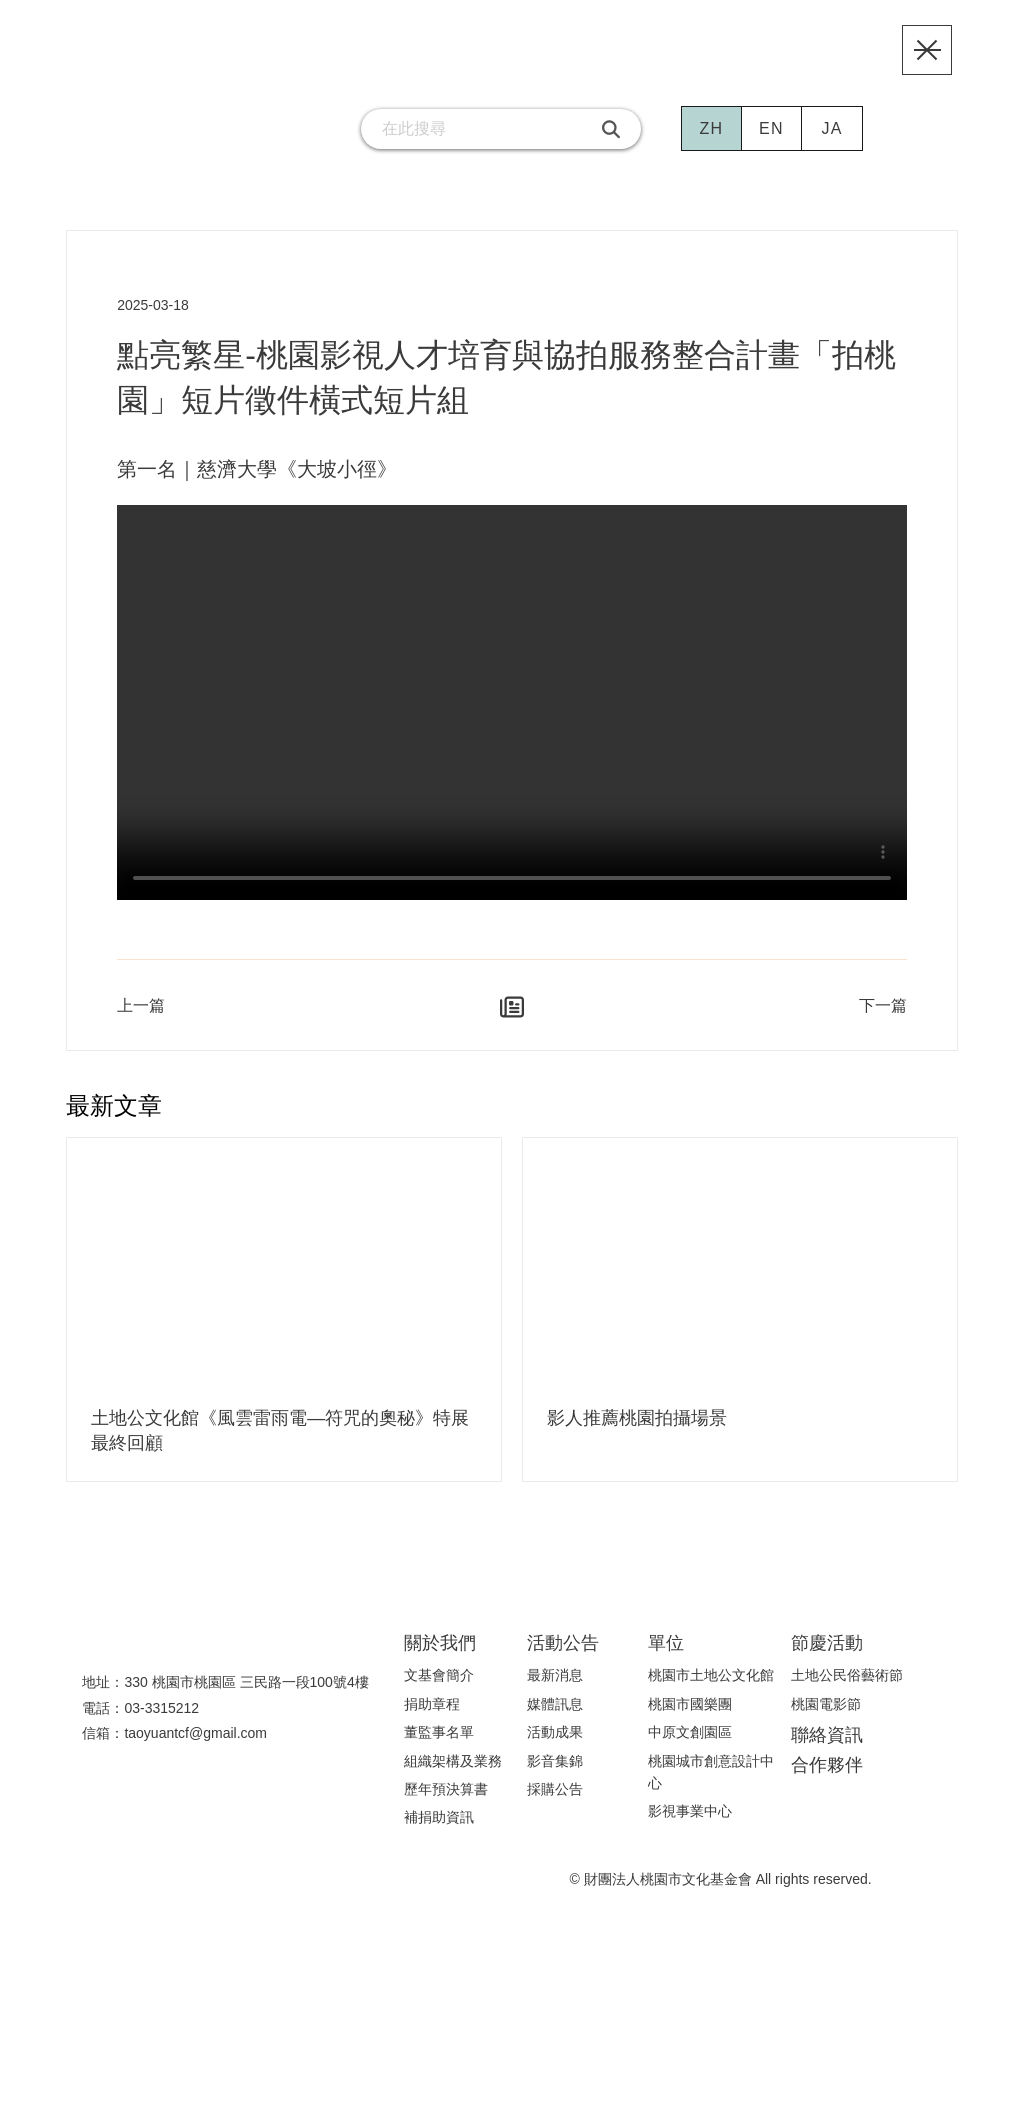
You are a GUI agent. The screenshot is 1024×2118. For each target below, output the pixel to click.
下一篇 (883, 1022)
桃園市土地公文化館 (711, 1691)
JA (832, 154)
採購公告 (555, 1805)
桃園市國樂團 (690, 1719)
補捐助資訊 (439, 1833)
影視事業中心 (690, 1827)
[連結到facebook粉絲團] (241, 154)
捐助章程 (432, 1719)
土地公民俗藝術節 (847, 1691)
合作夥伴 (827, 1780)
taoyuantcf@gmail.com (203, 1749)
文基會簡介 (439, 1691)
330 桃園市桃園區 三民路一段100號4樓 (246, 1698)
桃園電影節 (826, 1719)
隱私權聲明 (842, 2082)
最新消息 (555, 1691)
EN (772, 154)
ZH (711, 154)
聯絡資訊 (827, 1750)
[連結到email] (301, 154)
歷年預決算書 (446, 1805)
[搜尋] (612, 154)
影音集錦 (555, 1776)
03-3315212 (163, 1723)
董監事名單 (439, 1748)
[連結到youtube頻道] (181, 154)
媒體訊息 (555, 1719)
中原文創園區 (690, 1748)
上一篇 (141, 1022)
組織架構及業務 (453, 1776)
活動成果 (555, 1748)
